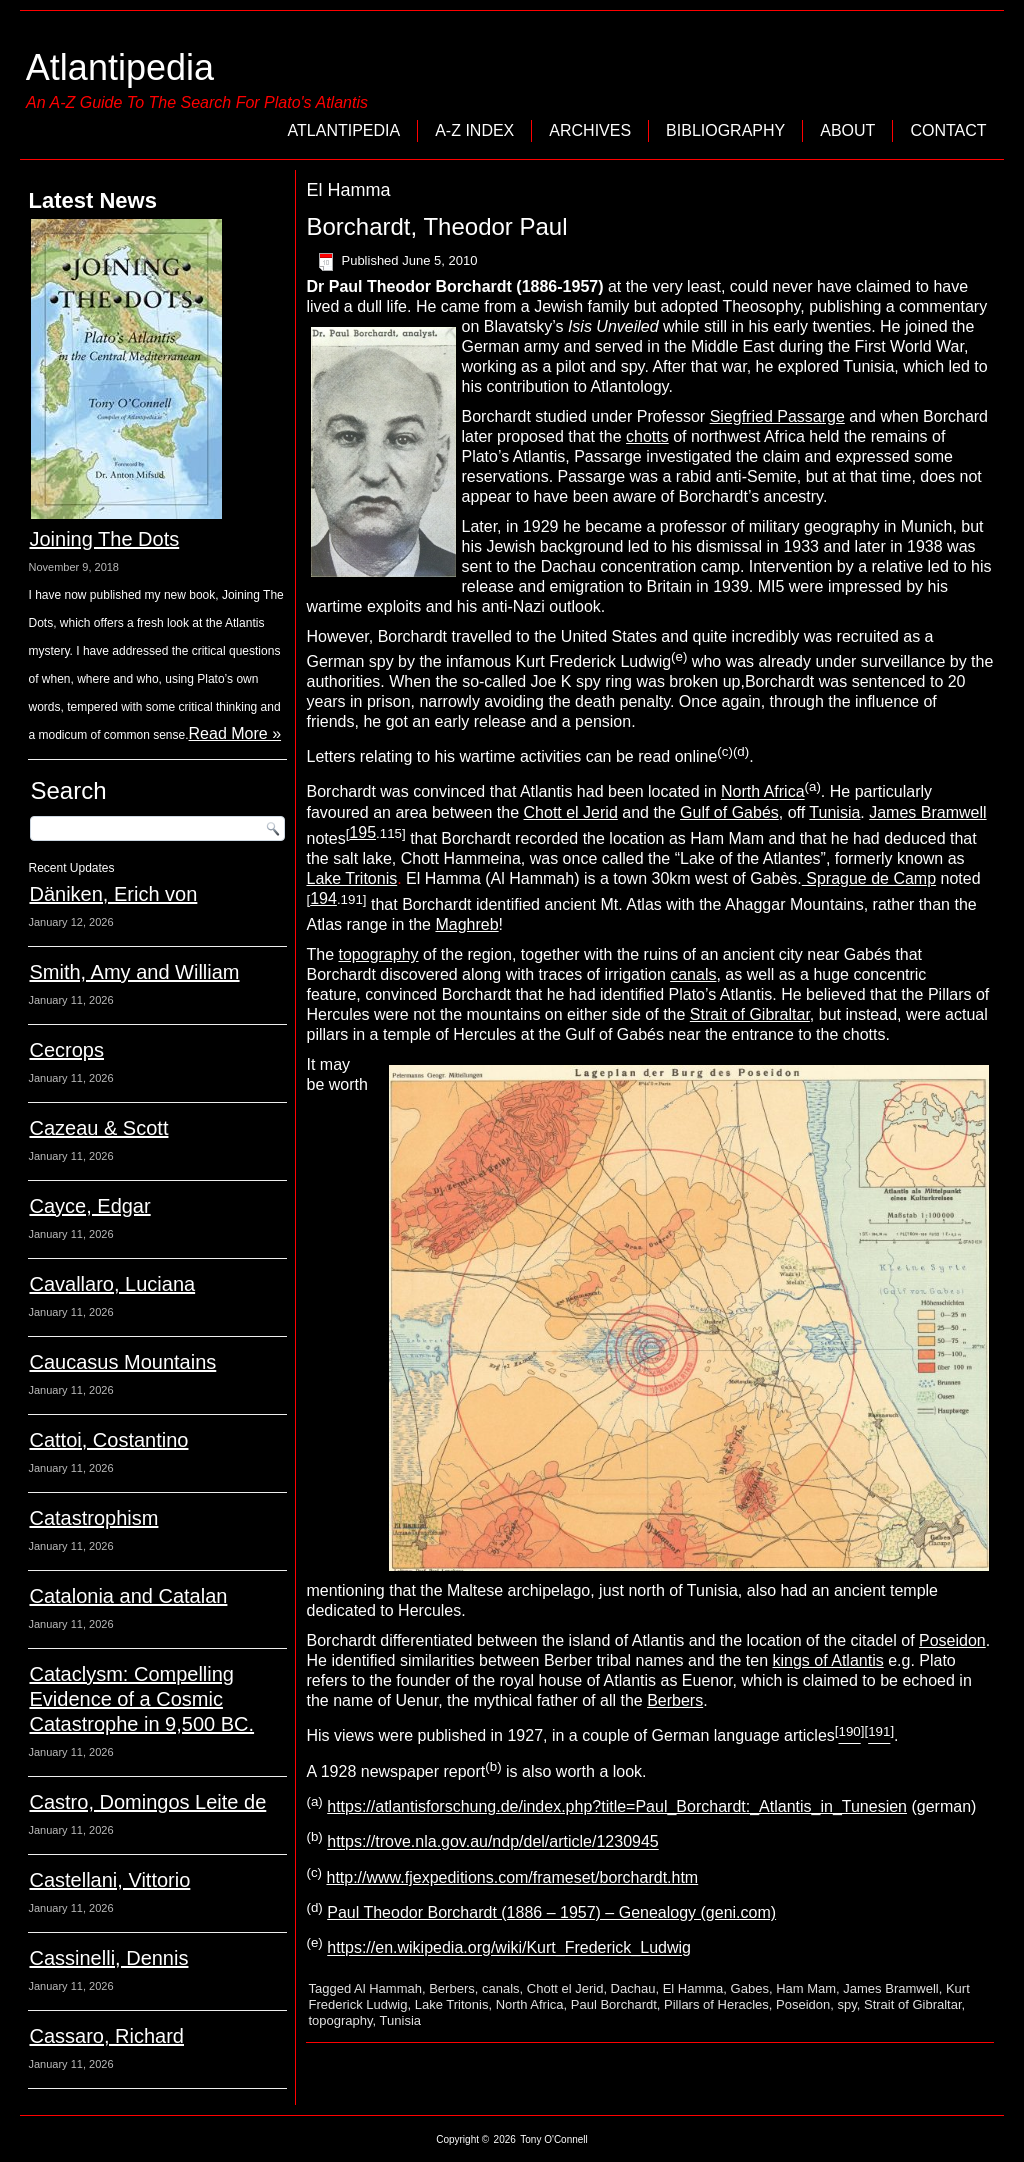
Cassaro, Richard (106, 2036)
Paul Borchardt (614, 2004)
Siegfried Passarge (777, 416)
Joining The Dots (104, 539)
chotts (647, 436)
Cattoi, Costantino (108, 1440)
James (895, 812)
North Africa (763, 792)
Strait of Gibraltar (750, 1014)
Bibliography (725, 130)
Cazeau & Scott (98, 1128)
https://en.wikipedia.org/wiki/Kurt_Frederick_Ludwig (509, 1948)
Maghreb (466, 924)
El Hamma (693, 1988)
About (847, 130)
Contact (948, 130)
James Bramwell (890, 1988)
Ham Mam (806, 1988)
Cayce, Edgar (89, 1206)
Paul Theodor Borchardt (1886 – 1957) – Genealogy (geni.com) (551, 1912)
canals (693, 974)
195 (362, 832)
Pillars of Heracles (716, 2004)
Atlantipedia (120, 67)
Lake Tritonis (351, 878)
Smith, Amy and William (134, 972)
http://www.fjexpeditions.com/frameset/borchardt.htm (512, 1877)
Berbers (675, 1700)
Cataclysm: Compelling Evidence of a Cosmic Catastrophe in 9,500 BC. (141, 1699)
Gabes (750, 1988)
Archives (590, 130)
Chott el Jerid (571, 812)
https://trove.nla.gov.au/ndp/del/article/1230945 (492, 1842)
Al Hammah (388, 1988)
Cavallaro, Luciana (112, 1284)
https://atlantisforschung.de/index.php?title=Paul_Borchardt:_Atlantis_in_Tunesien (617, 1806)
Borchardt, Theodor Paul (436, 226)
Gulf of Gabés (729, 812)
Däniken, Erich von (113, 894)
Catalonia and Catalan (128, 1596)
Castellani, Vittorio (109, 1880)
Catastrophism (93, 1518)
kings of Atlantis (828, 1660)
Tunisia (834, 812)
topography (379, 954)
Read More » (235, 733)
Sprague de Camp (869, 878)
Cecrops (66, 1050)
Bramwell (954, 812)
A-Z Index (474, 130)
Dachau (633, 1988)
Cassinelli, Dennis (108, 1958)
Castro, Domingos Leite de (147, 1802)
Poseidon (952, 1640)
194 (323, 898)
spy (847, 2004)
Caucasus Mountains (122, 1362)
